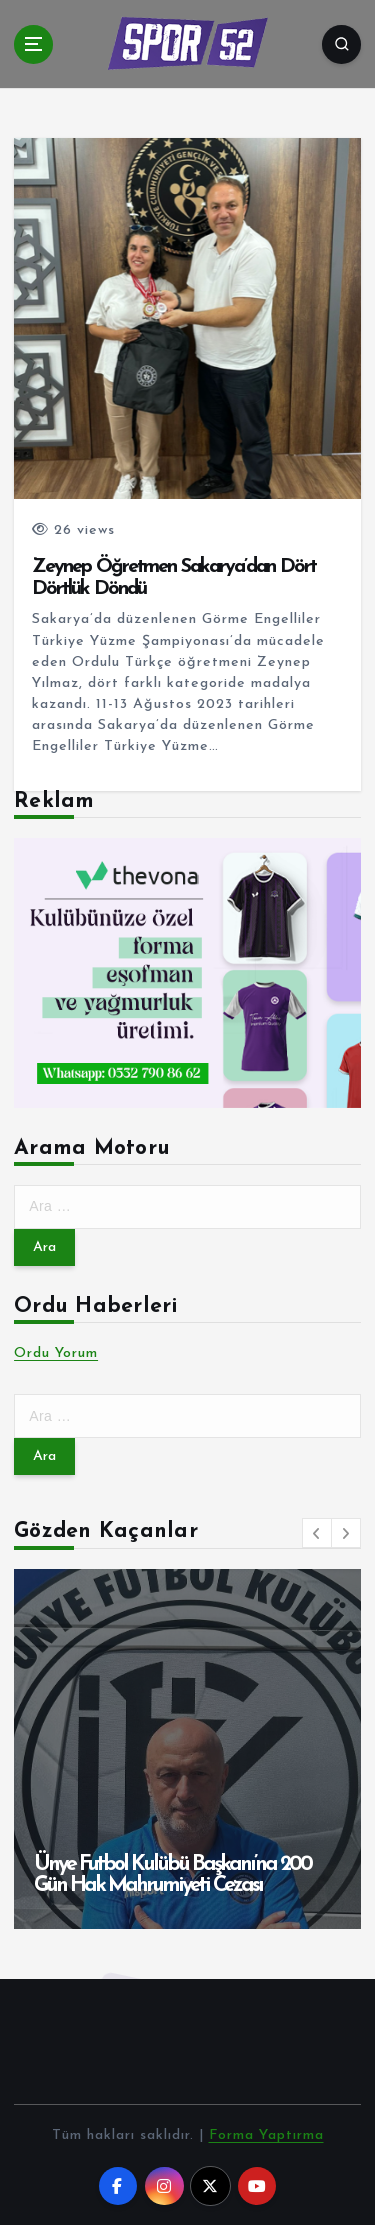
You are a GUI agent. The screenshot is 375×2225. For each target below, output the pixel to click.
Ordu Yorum (56, 1353)
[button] (317, 1533)
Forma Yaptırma (266, 2135)
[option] (187, 1749)
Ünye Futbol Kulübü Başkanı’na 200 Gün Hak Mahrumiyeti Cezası (172, 1875)
